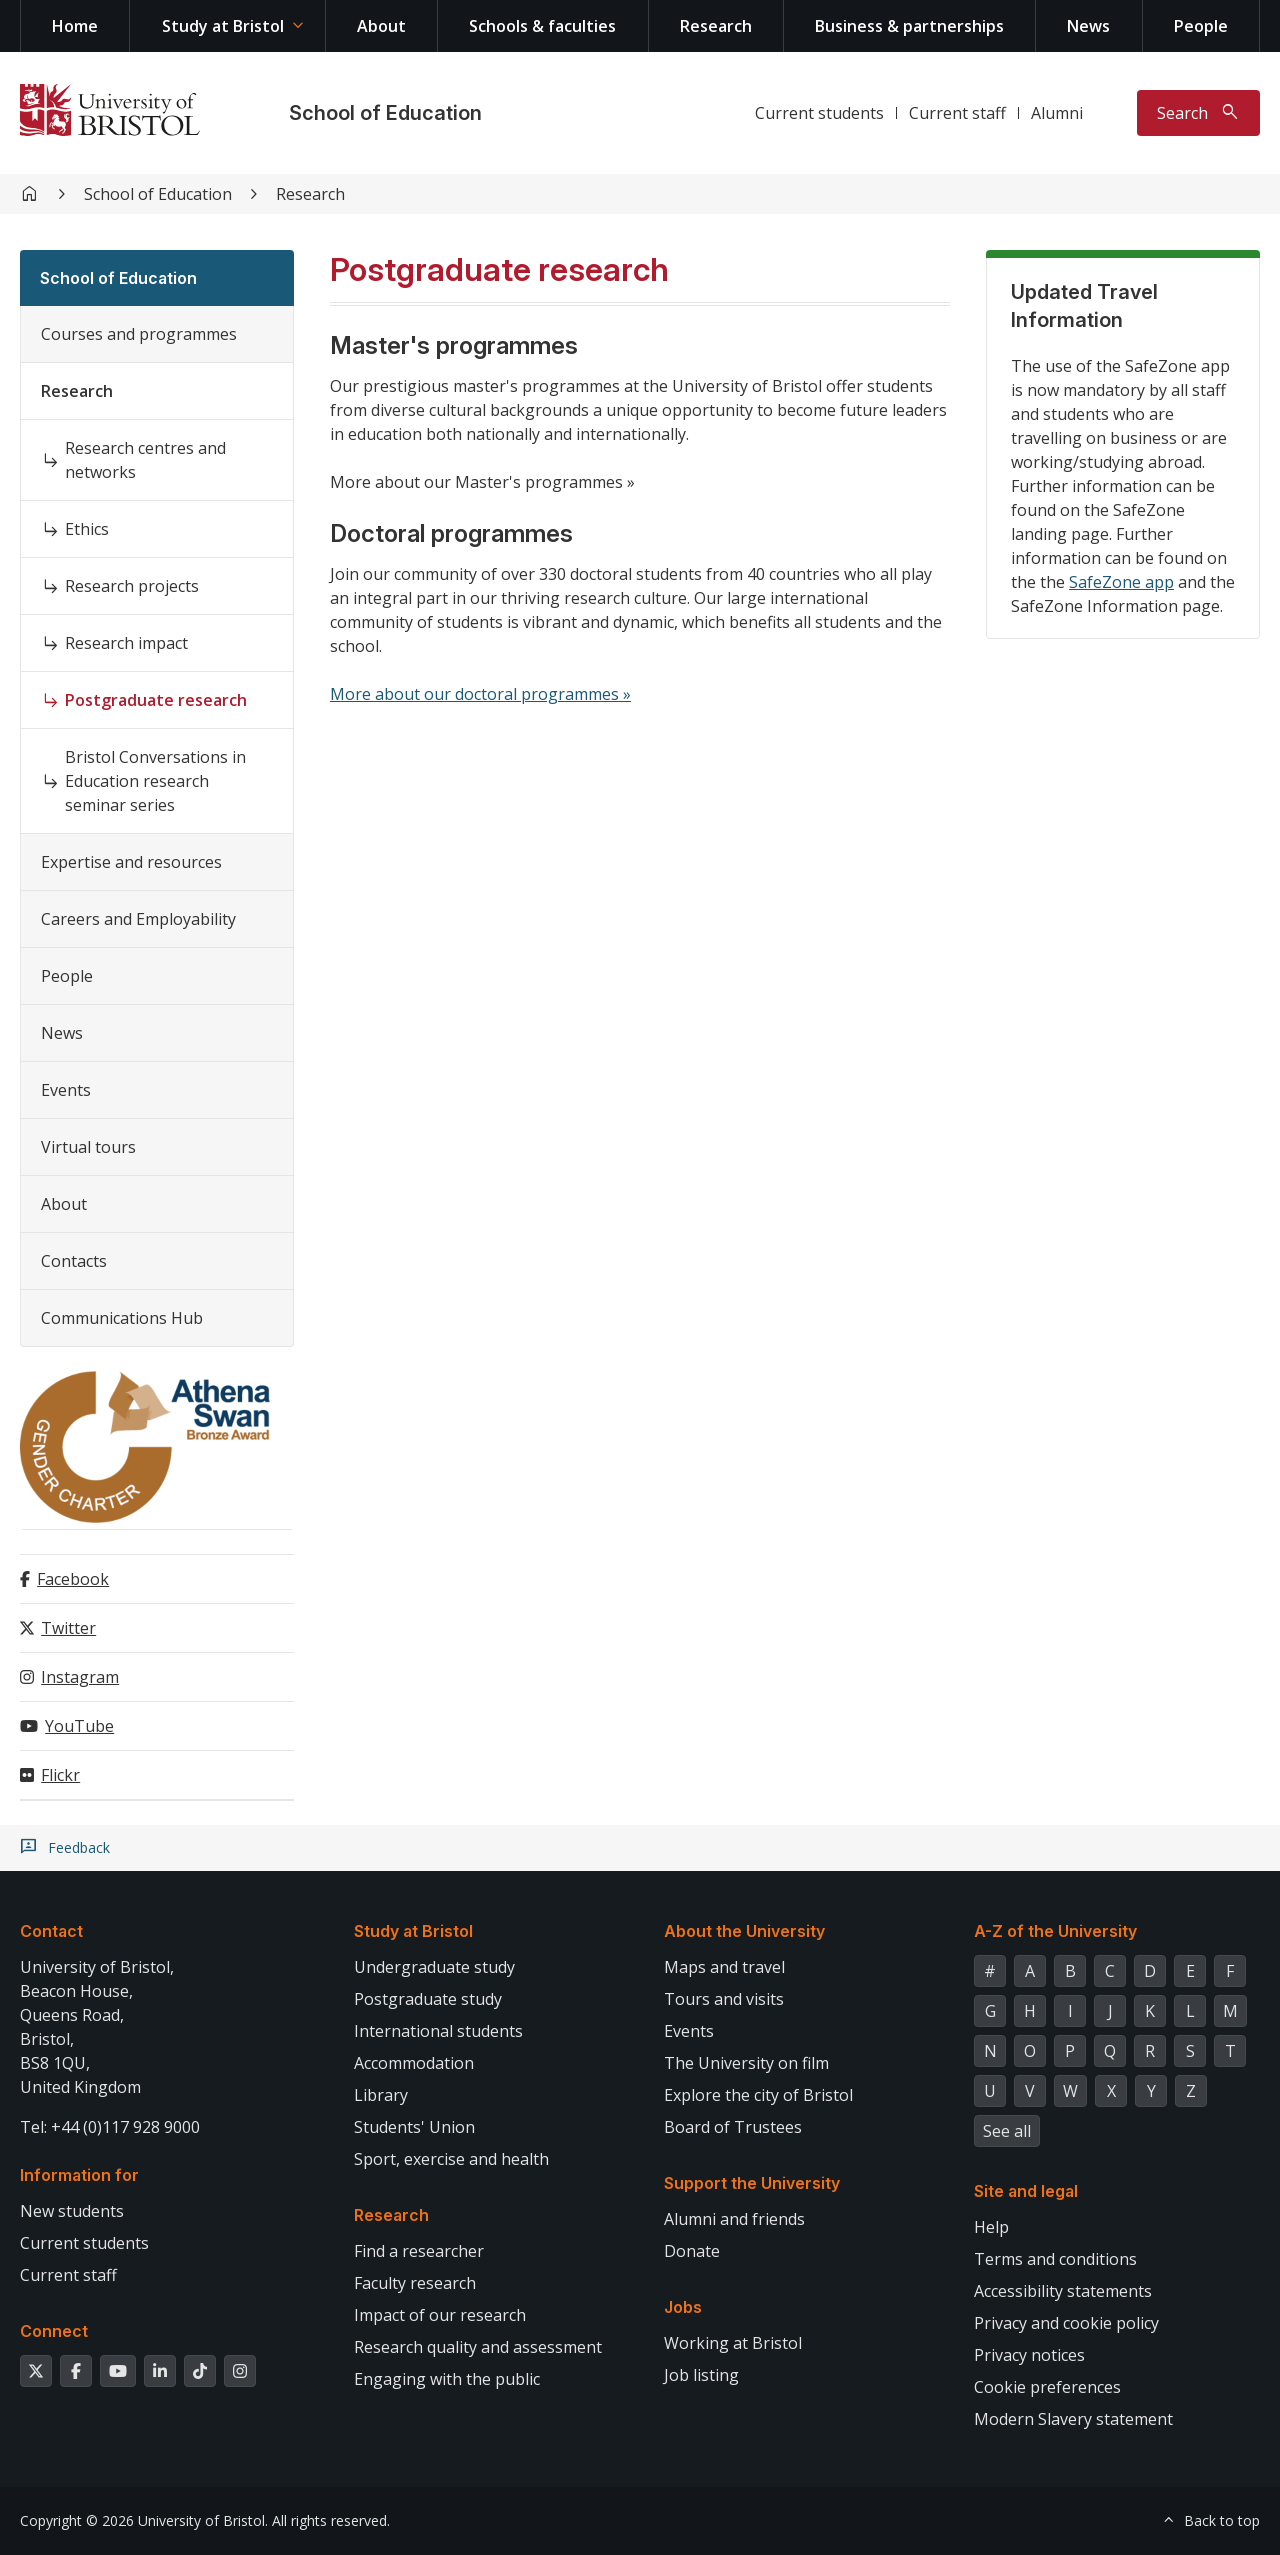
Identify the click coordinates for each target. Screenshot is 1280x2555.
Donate (692, 2251)
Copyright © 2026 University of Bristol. (144, 2520)
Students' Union (414, 2127)
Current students (819, 113)
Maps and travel (724, 1967)
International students (438, 2031)
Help (991, 2227)
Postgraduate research (156, 700)
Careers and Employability (138, 919)
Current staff (957, 113)
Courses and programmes (139, 334)
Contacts (74, 1261)
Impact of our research (440, 2315)
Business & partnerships (909, 26)
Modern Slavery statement (1073, 2419)
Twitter (68, 1628)
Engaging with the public (447, 2379)
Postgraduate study (428, 1999)
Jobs (683, 2307)
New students (72, 2211)
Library (381, 2095)
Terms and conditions (1055, 2259)
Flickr (60, 1775)
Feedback (79, 1848)
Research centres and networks (145, 460)
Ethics (87, 529)
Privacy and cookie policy (1066, 2323)
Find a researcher (419, 2251)
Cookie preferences (1047, 2387)
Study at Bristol (223, 26)
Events (66, 1090)
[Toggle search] (1198, 113)
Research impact (126, 643)
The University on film (746, 2063)
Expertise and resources (131, 862)
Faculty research (415, 2283)
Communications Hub (122, 1318)
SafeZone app (1121, 582)
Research (716, 26)
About (381, 26)
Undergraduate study (434, 1967)
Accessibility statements (1063, 2291)
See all (1007, 2131)
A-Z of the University (1055, 1931)
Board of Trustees (733, 2127)
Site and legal (1026, 2191)
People (1201, 26)
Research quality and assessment (478, 2347)
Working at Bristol (733, 2343)
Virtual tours (88, 1147)
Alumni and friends (734, 2219)
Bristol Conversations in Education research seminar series (155, 781)
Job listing (701, 2375)
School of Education (385, 113)
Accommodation (414, 2063)
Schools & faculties (542, 26)
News (1088, 26)
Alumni (1057, 113)
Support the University (752, 2183)
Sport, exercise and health (451, 2159)
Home (75, 26)
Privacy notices (1029, 2355)
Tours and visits (724, 1999)
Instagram (80, 1677)
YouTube (79, 1726)
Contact (51, 1931)
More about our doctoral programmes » (480, 694)
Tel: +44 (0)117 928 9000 (110, 2127)
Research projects (132, 586)
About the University (744, 1931)
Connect (54, 2331)
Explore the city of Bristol (758, 2095)
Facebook (73, 1579)
